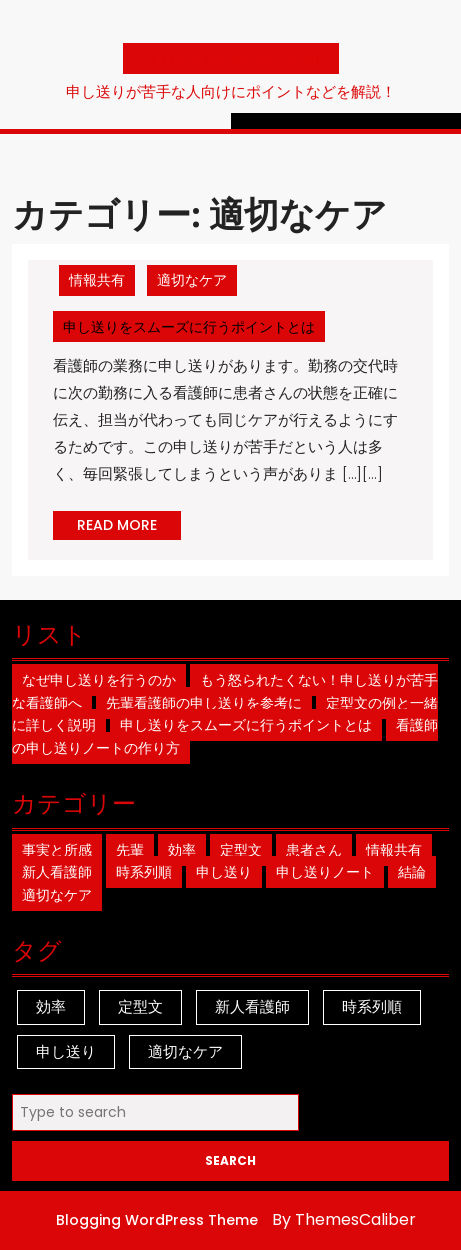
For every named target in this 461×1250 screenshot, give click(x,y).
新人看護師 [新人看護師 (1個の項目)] (252, 1006)
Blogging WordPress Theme (157, 1220)
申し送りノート (325, 872)
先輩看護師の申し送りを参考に (204, 703)
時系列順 (144, 872)
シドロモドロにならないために (231, 58)
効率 (182, 850)
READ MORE (129, 527)
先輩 (130, 850)
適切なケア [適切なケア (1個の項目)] (185, 1051)
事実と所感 (57, 850)
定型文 (241, 850)
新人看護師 (57, 872)
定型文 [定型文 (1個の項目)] (140, 1006)
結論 (412, 872)
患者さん (314, 850)
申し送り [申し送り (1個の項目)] (66, 1051)
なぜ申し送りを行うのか (99, 680)
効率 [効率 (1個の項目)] (51, 1006)
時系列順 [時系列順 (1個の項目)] (372, 1006)
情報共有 (97, 280)
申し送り (224, 872)
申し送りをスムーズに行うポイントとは (194, 326)
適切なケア (192, 280)
